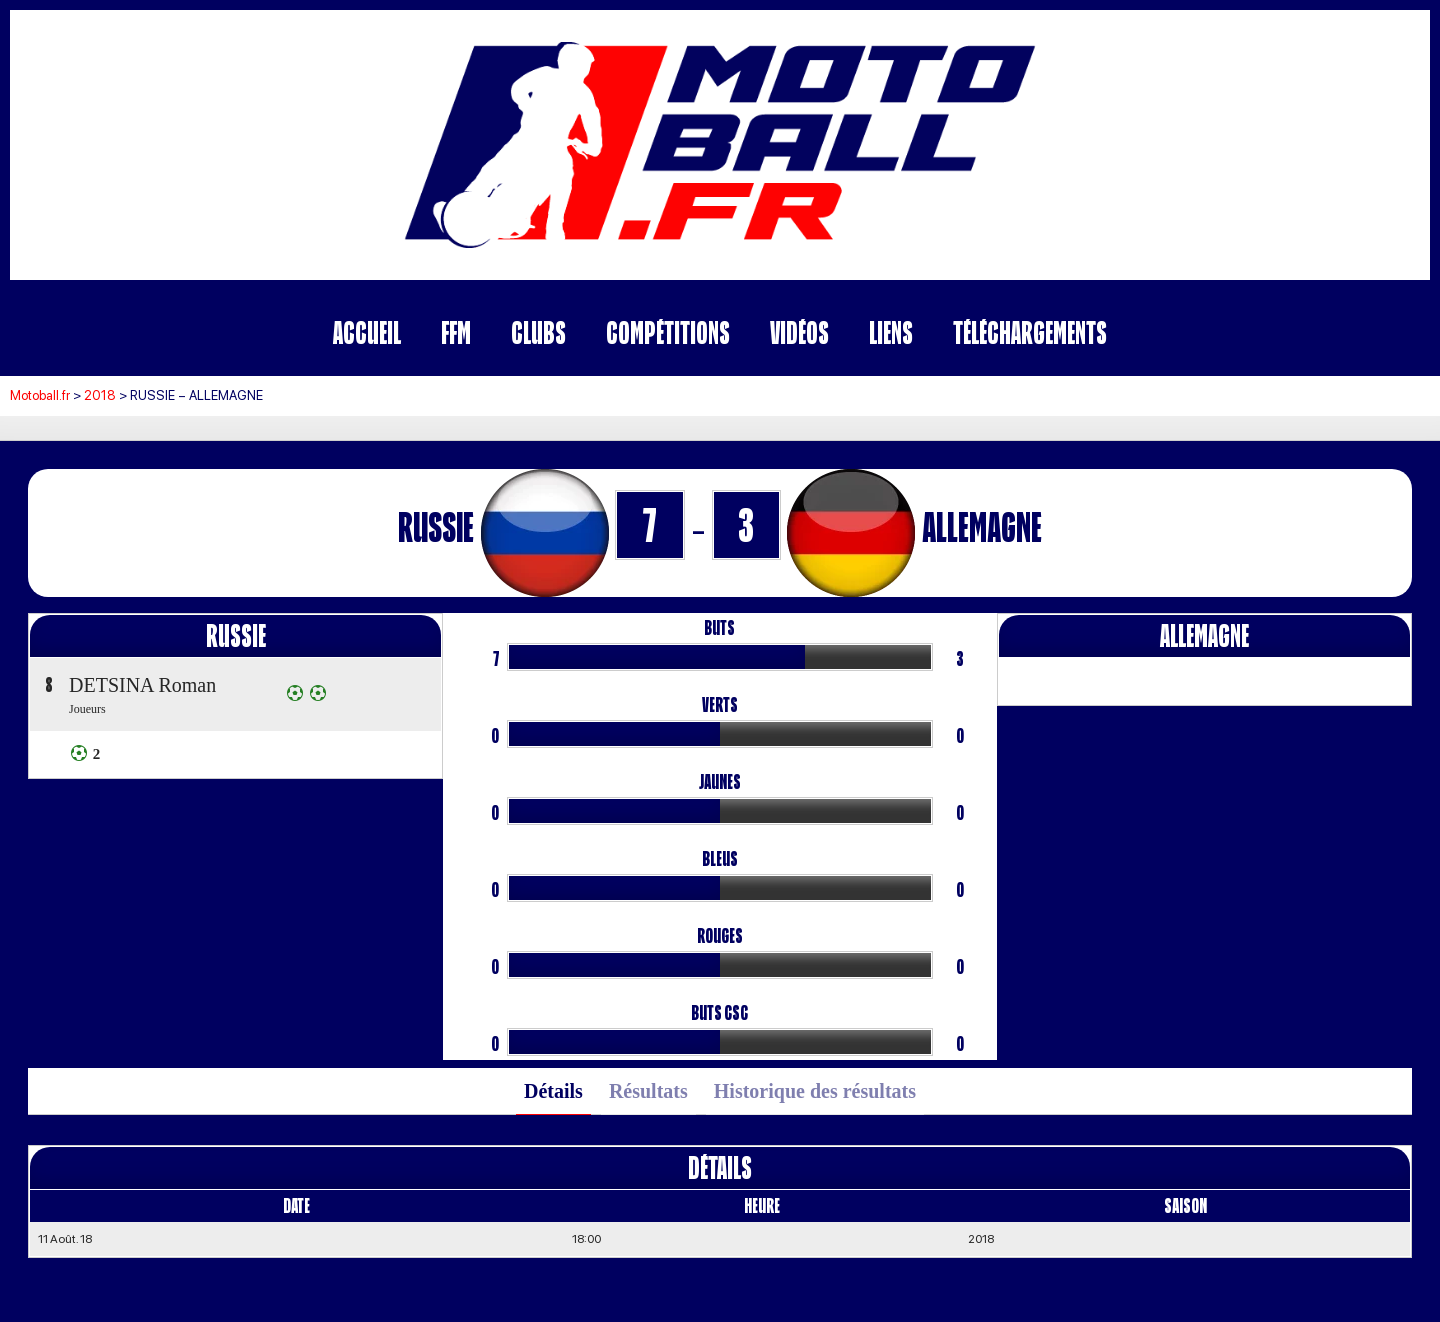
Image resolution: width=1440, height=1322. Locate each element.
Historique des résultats (815, 1091)
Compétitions (668, 332)
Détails (553, 1091)
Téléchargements (1030, 332)
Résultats (648, 1091)
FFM (456, 332)
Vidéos (799, 332)
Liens (891, 332)
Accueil (367, 332)
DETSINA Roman (142, 685)
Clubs (538, 332)
